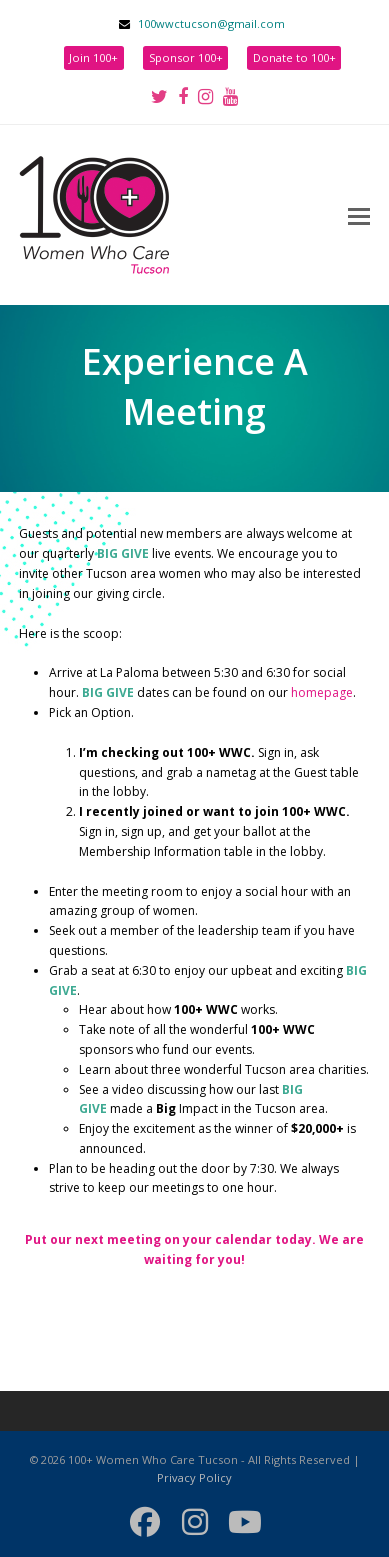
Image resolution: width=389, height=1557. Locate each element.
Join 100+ (93, 57)
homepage (322, 692)
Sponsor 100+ (186, 57)
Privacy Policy (194, 1477)
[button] (359, 215)
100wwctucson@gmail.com (211, 23)
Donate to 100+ (294, 57)
